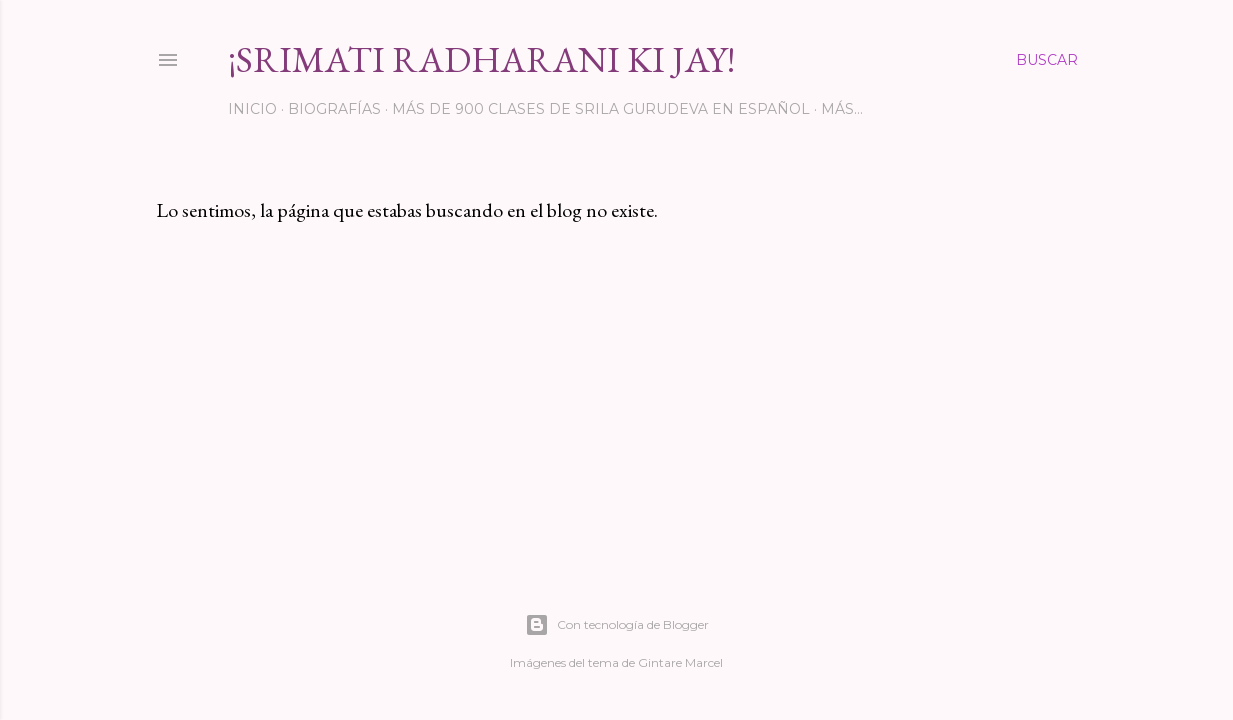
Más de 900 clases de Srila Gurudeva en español (601, 109)
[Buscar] (1047, 60)
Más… (842, 109)
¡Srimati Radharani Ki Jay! (481, 59)
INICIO (252, 109)
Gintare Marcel (680, 662)
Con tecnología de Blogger (617, 625)
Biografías (334, 109)
